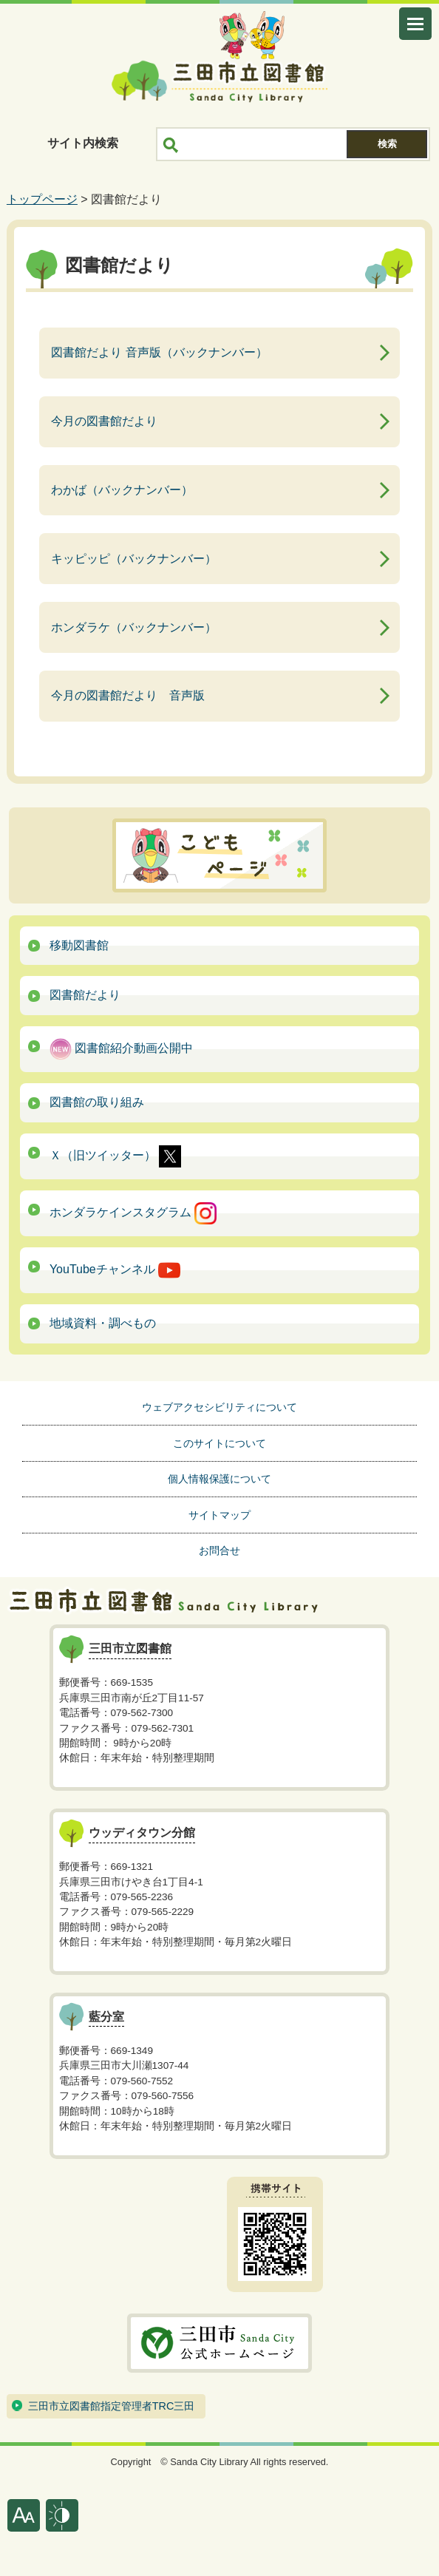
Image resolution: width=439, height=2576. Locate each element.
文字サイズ (23, 2515)
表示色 (62, 2515)
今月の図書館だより (104, 421)
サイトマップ (219, 1515)
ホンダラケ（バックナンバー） (134, 627)
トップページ (42, 199)
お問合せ (219, 1550)
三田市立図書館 (219, 81)
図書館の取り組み (97, 1102)
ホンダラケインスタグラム (133, 1213)
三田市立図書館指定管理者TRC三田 (111, 2406)
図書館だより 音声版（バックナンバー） (159, 352)
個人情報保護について (219, 1479)
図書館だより (85, 995)
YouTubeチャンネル (115, 1270)
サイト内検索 (82, 143)
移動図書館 (79, 945)
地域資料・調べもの (103, 1323)
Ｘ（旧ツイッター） (115, 1156)
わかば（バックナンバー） (122, 490)
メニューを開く (415, 23)
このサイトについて (219, 1443)
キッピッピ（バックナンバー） (134, 558)
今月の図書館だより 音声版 (128, 695)
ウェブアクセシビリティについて (219, 1407)
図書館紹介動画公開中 (121, 1049)
